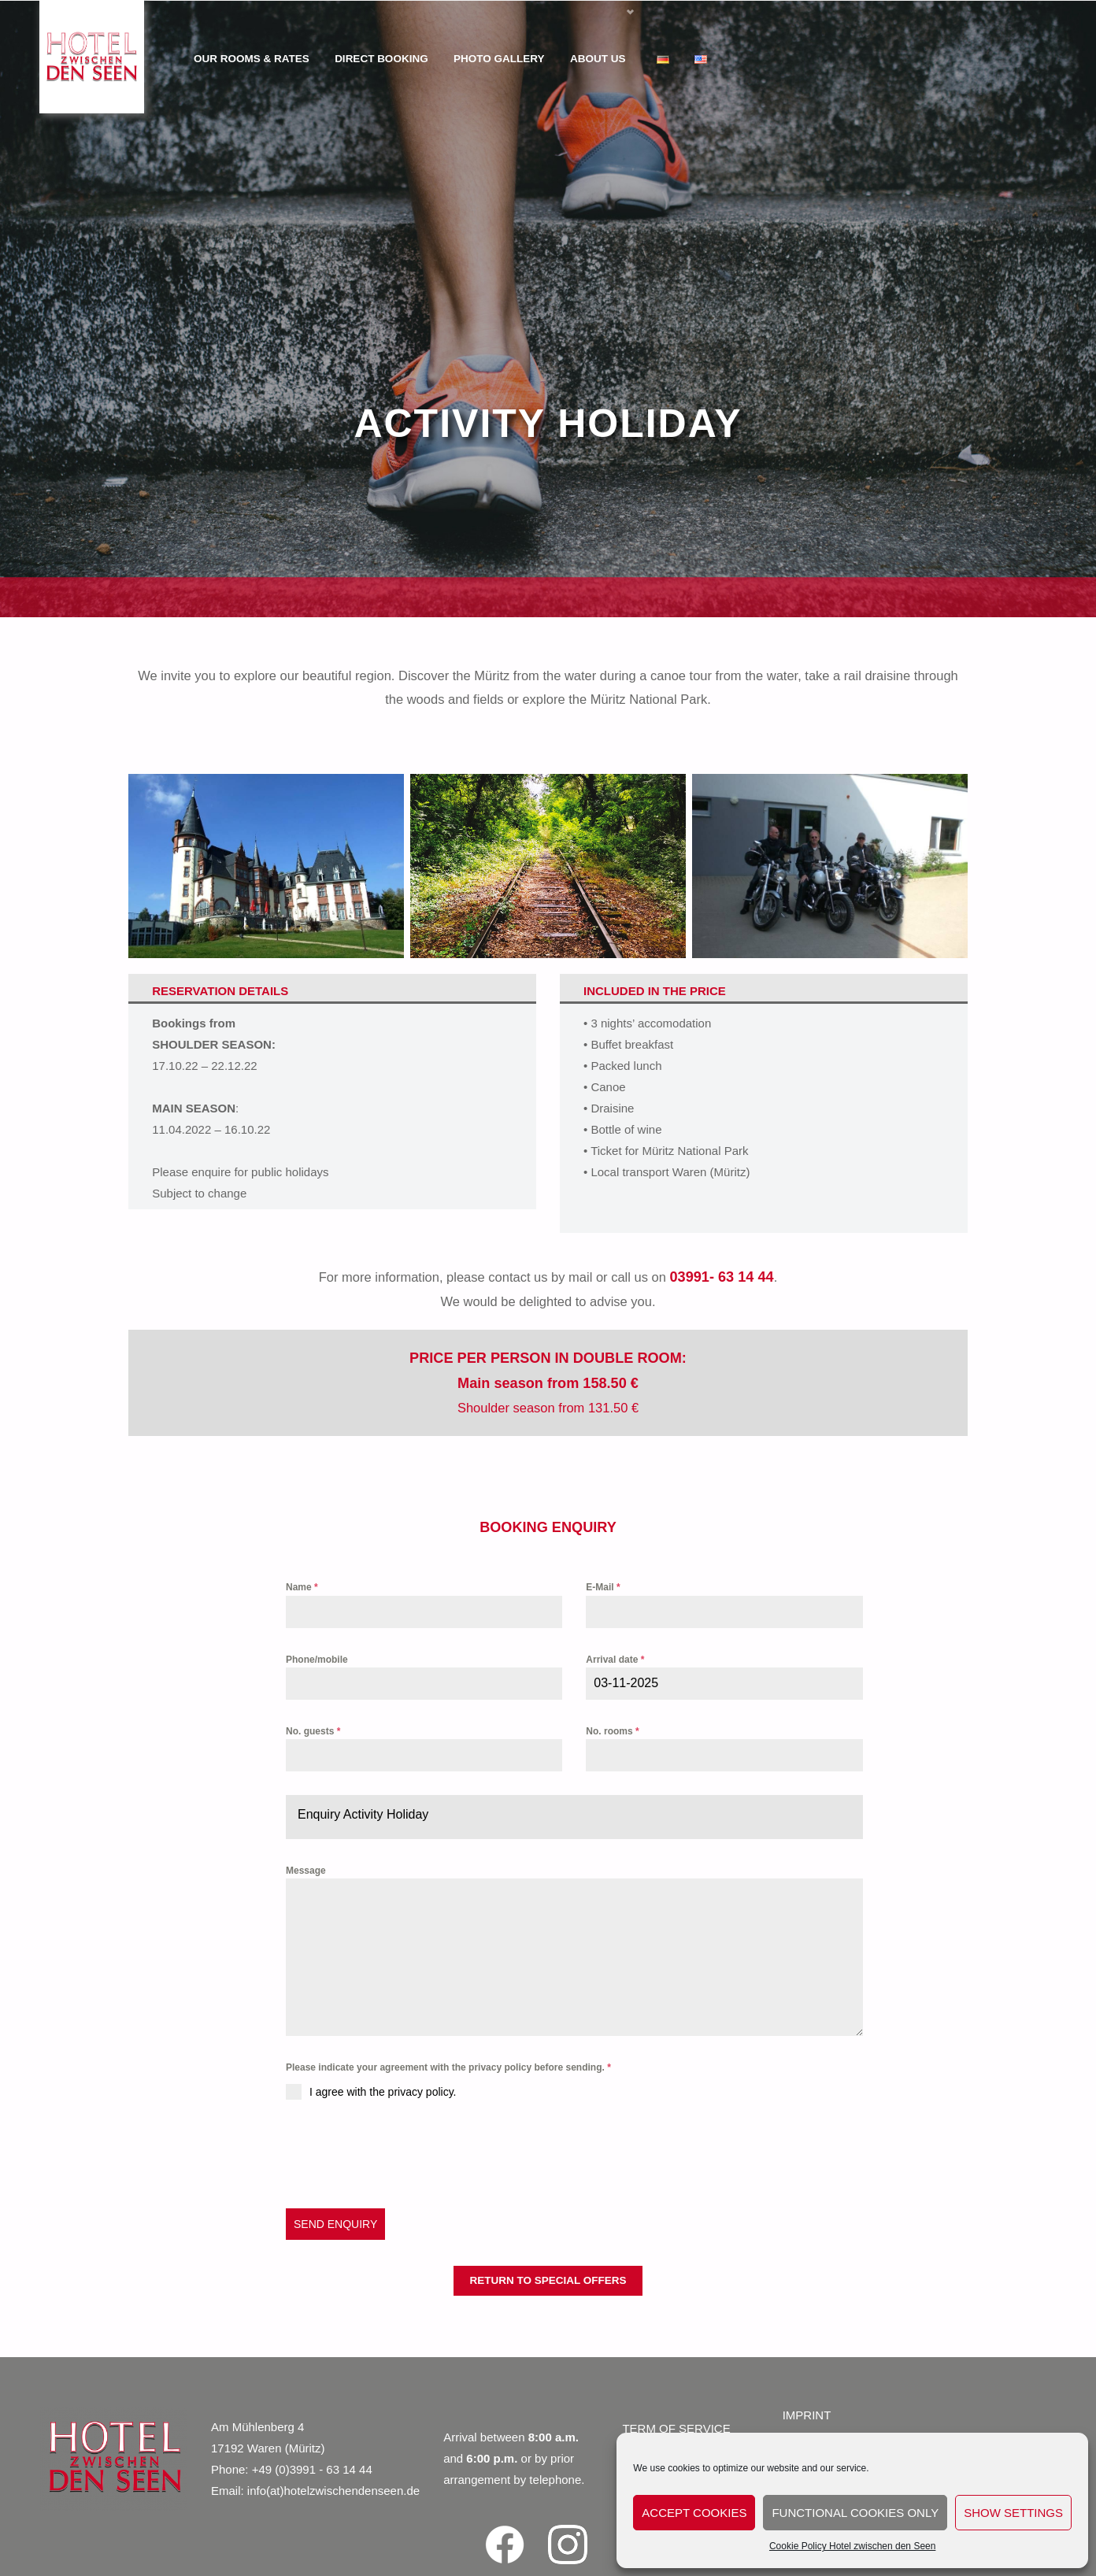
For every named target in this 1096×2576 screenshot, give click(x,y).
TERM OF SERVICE (676, 2428)
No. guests (313, 1731)
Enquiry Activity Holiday (362, 1813)
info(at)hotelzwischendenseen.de (333, 2490)
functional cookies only (855, 2512)
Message (306, 1870)
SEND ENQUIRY (335, 2224)
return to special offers (547, 2280)
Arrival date (615, 1659)
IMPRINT (807, 2415)
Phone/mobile (317, 1659)
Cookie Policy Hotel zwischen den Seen (852, 2546)
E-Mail (603, 1587)
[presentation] (405, 2154)
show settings (1013, 2512)
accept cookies (694, 2512)
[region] (548, 309)
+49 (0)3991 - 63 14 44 (312, 2469)
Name (302, 1587)
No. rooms (612, 1731)
